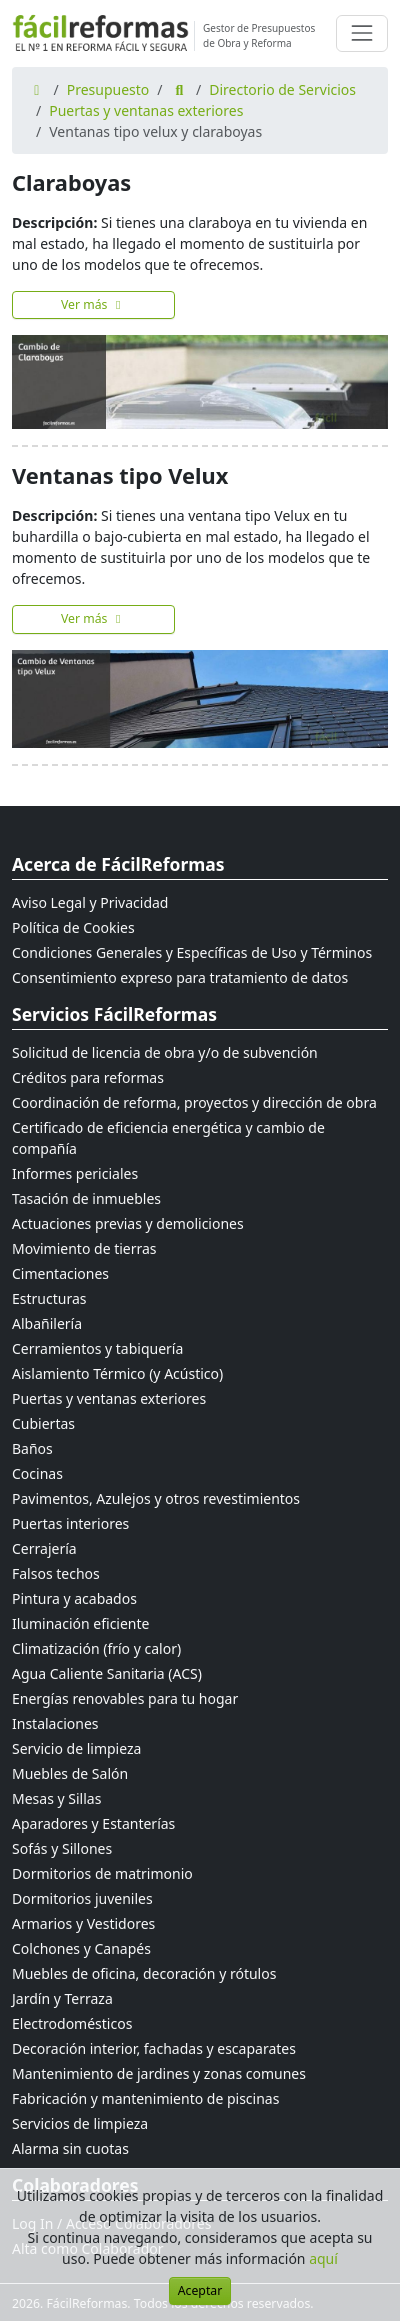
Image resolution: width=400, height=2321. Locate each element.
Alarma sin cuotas (70, 2148)
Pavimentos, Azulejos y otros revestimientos (156, 1498)
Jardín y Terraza (62, 1998)
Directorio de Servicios (282, 89)
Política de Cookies (73, 927)
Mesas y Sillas (56, 1798)
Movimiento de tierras (84, 1248)
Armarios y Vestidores (83, 1923)
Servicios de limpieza (80, 2123)
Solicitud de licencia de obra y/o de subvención (165, 1052)
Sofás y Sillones (62, 1848)
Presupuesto (108, 89)
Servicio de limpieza (76, 1748)
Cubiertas (43, 1423)
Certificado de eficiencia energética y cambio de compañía (168, 1138)
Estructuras (49, 1298)
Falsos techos (56, 1573)
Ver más (93, 304)
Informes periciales (75, 1173)
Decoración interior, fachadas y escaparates (154, 2048)
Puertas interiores (70, 1523)
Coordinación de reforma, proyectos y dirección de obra (194, 1102)
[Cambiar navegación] (362, 33)
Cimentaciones (60, 1273)
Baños (32, 1448)
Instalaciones (55, 1723)
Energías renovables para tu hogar (125, 1698)
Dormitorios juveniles (82, 1898)
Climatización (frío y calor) (96, 1648)
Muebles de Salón (70, 1773)
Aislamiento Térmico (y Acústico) (117, 1373)
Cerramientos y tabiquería (97, 1348)
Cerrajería (44, 1548)
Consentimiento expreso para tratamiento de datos (180, 977)
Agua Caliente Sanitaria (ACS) (107, 1673)
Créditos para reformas (88, 1077)
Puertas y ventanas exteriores (146, 110)
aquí (323, 2258)
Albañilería (47, 1323)
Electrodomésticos (72, 2023)
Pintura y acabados (74, 1598)
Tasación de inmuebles (86, 1198)
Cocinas (37, 1473)
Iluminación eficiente (80, 1623)
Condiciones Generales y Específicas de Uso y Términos (192, 952)
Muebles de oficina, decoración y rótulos (144, 1973)
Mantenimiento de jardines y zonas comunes (159, 2073)
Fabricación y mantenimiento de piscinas (145, 2098)
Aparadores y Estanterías (93, 1823)
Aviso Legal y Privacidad (90, 902)
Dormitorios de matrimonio (102, 1873)
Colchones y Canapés (81, 1948)
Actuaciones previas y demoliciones (128, 1223)
